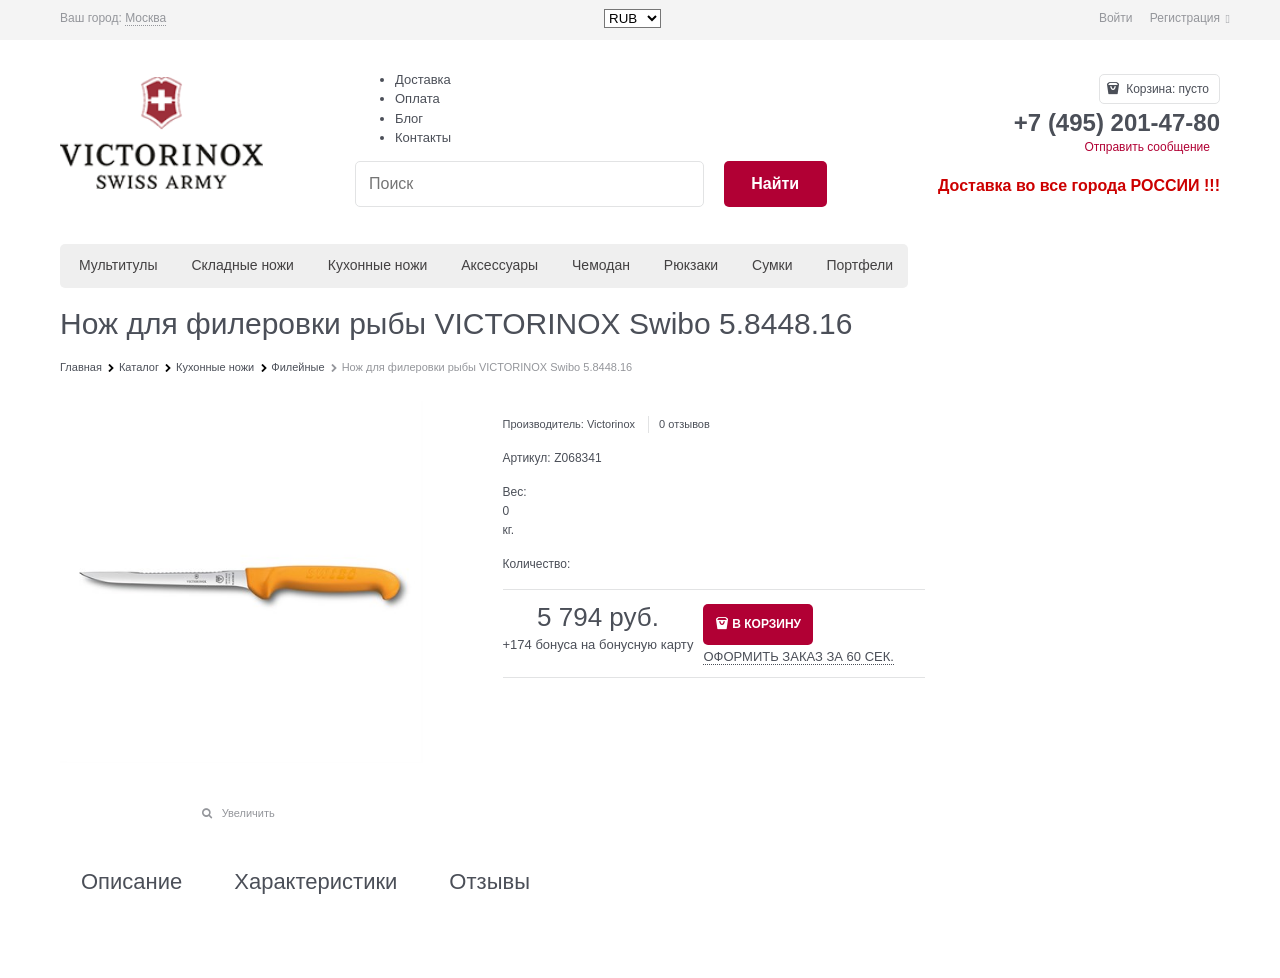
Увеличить (248, 813)
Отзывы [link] (489, 882)
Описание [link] (131, 882)
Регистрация (1185, 18)
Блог (409, 118)
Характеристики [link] (315, 882)
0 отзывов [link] (684, 424)
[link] (145, 18)
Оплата (417, 98)
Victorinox (611, 424)
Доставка (423, 79)
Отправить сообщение (1147, 147)
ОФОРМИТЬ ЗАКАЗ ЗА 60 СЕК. (798, 656)
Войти (1116, 18)
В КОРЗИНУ (766, 624)
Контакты (423, 137)
